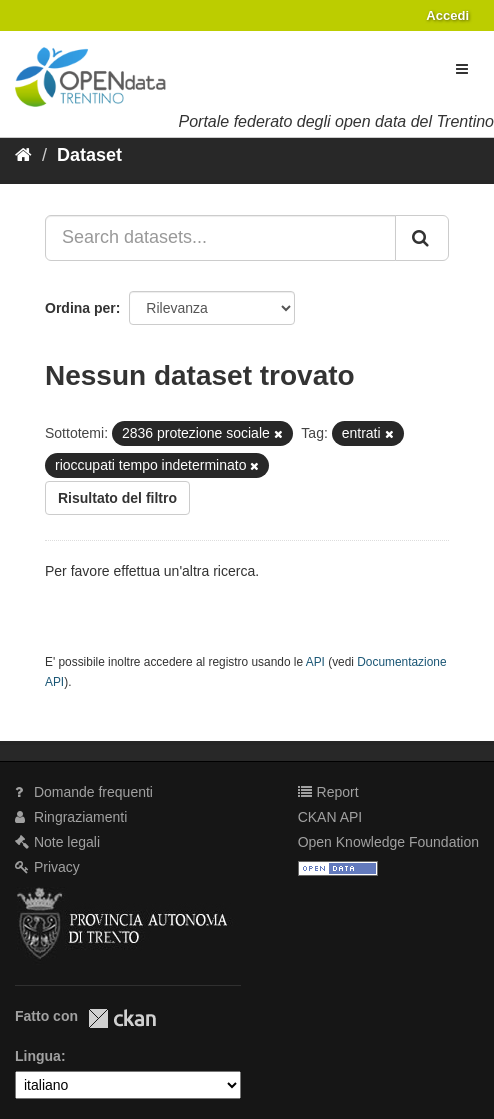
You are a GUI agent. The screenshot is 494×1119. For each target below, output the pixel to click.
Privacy (47, 867)
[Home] (23, 155)
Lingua (38, 1056)
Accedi (447, 15)
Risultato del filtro (117, 498)
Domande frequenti (84, 792)
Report (328, 792)
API (315, 662)
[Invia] (422, 238)
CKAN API (330, 817)
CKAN (122, 1018)
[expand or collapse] (462, 69)
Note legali (57, 842)
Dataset (89, 155)
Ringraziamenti (71, 817)
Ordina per (80, 308)
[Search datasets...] (220, 238)
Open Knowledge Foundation (388, 842)
